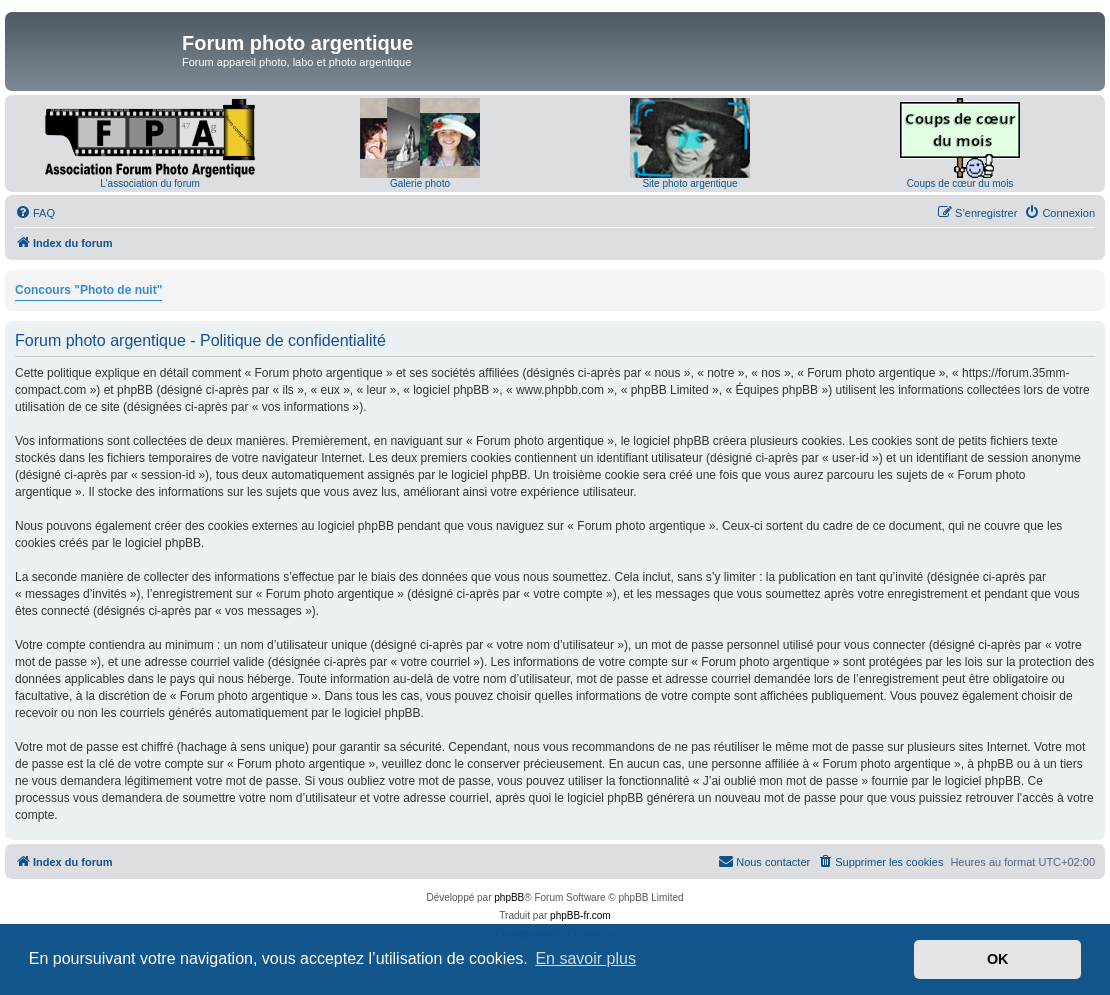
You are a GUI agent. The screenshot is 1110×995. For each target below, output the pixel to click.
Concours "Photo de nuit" (88, 290)
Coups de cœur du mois (960, 183)
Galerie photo (420, 183)
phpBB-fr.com (580, 915)
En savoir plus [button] (585, 958)
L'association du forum (150, 183)
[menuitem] (35, 213)
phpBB (509, 897)
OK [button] (998, 959)
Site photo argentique (689, 183)
